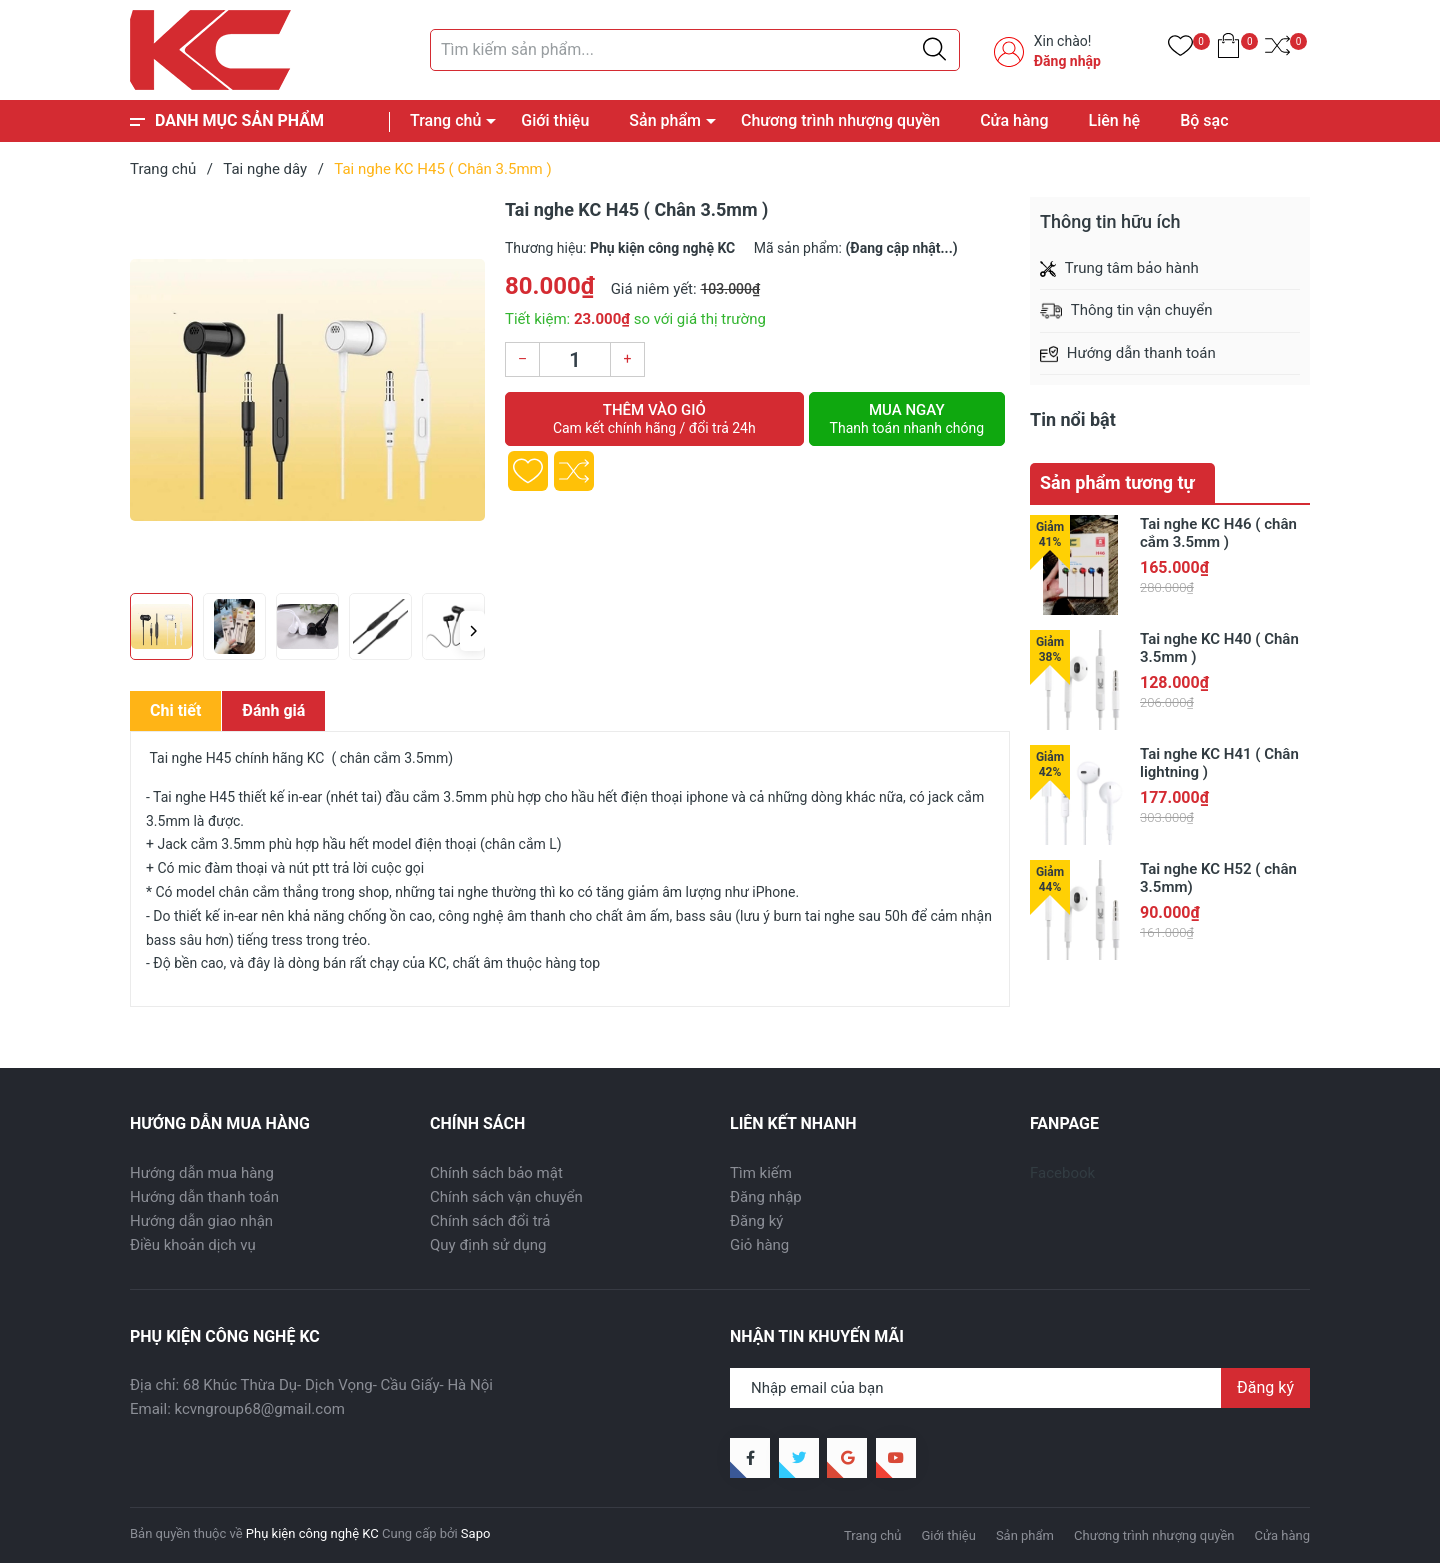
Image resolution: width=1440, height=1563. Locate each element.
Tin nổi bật (1073, 419)
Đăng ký (756, 1221)
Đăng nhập (1067, 61)
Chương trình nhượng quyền (840, 120)
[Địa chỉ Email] (1020, 1388)
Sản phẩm (665, 120)
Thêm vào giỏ (654, 419)
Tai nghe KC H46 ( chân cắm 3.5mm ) (1218, 533)
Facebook (1062, 1173)
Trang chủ (445, 120)
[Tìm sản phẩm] (695, 50)
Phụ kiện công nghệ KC (312, 1533)
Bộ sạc (1204, 120)
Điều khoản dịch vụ (193, 1245)
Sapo (476, 1533)
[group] (307, 390)
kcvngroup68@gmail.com (260, 1409)
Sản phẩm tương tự (1117, 482)
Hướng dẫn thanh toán (204, 1197)
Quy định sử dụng (488, 1245)
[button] (472, 631)
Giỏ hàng (759, 1245)
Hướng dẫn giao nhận (201, 1221)
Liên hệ (1115, 120)
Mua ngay (907, 419)
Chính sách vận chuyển (506, 1197)
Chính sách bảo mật (496, 1173)
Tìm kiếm (761, 1173)
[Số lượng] (575, 359)
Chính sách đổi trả (490, 1221)
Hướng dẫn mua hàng (202, 1173)
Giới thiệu (555, 120)
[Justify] (934, 50)
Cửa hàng (1014, 120)
